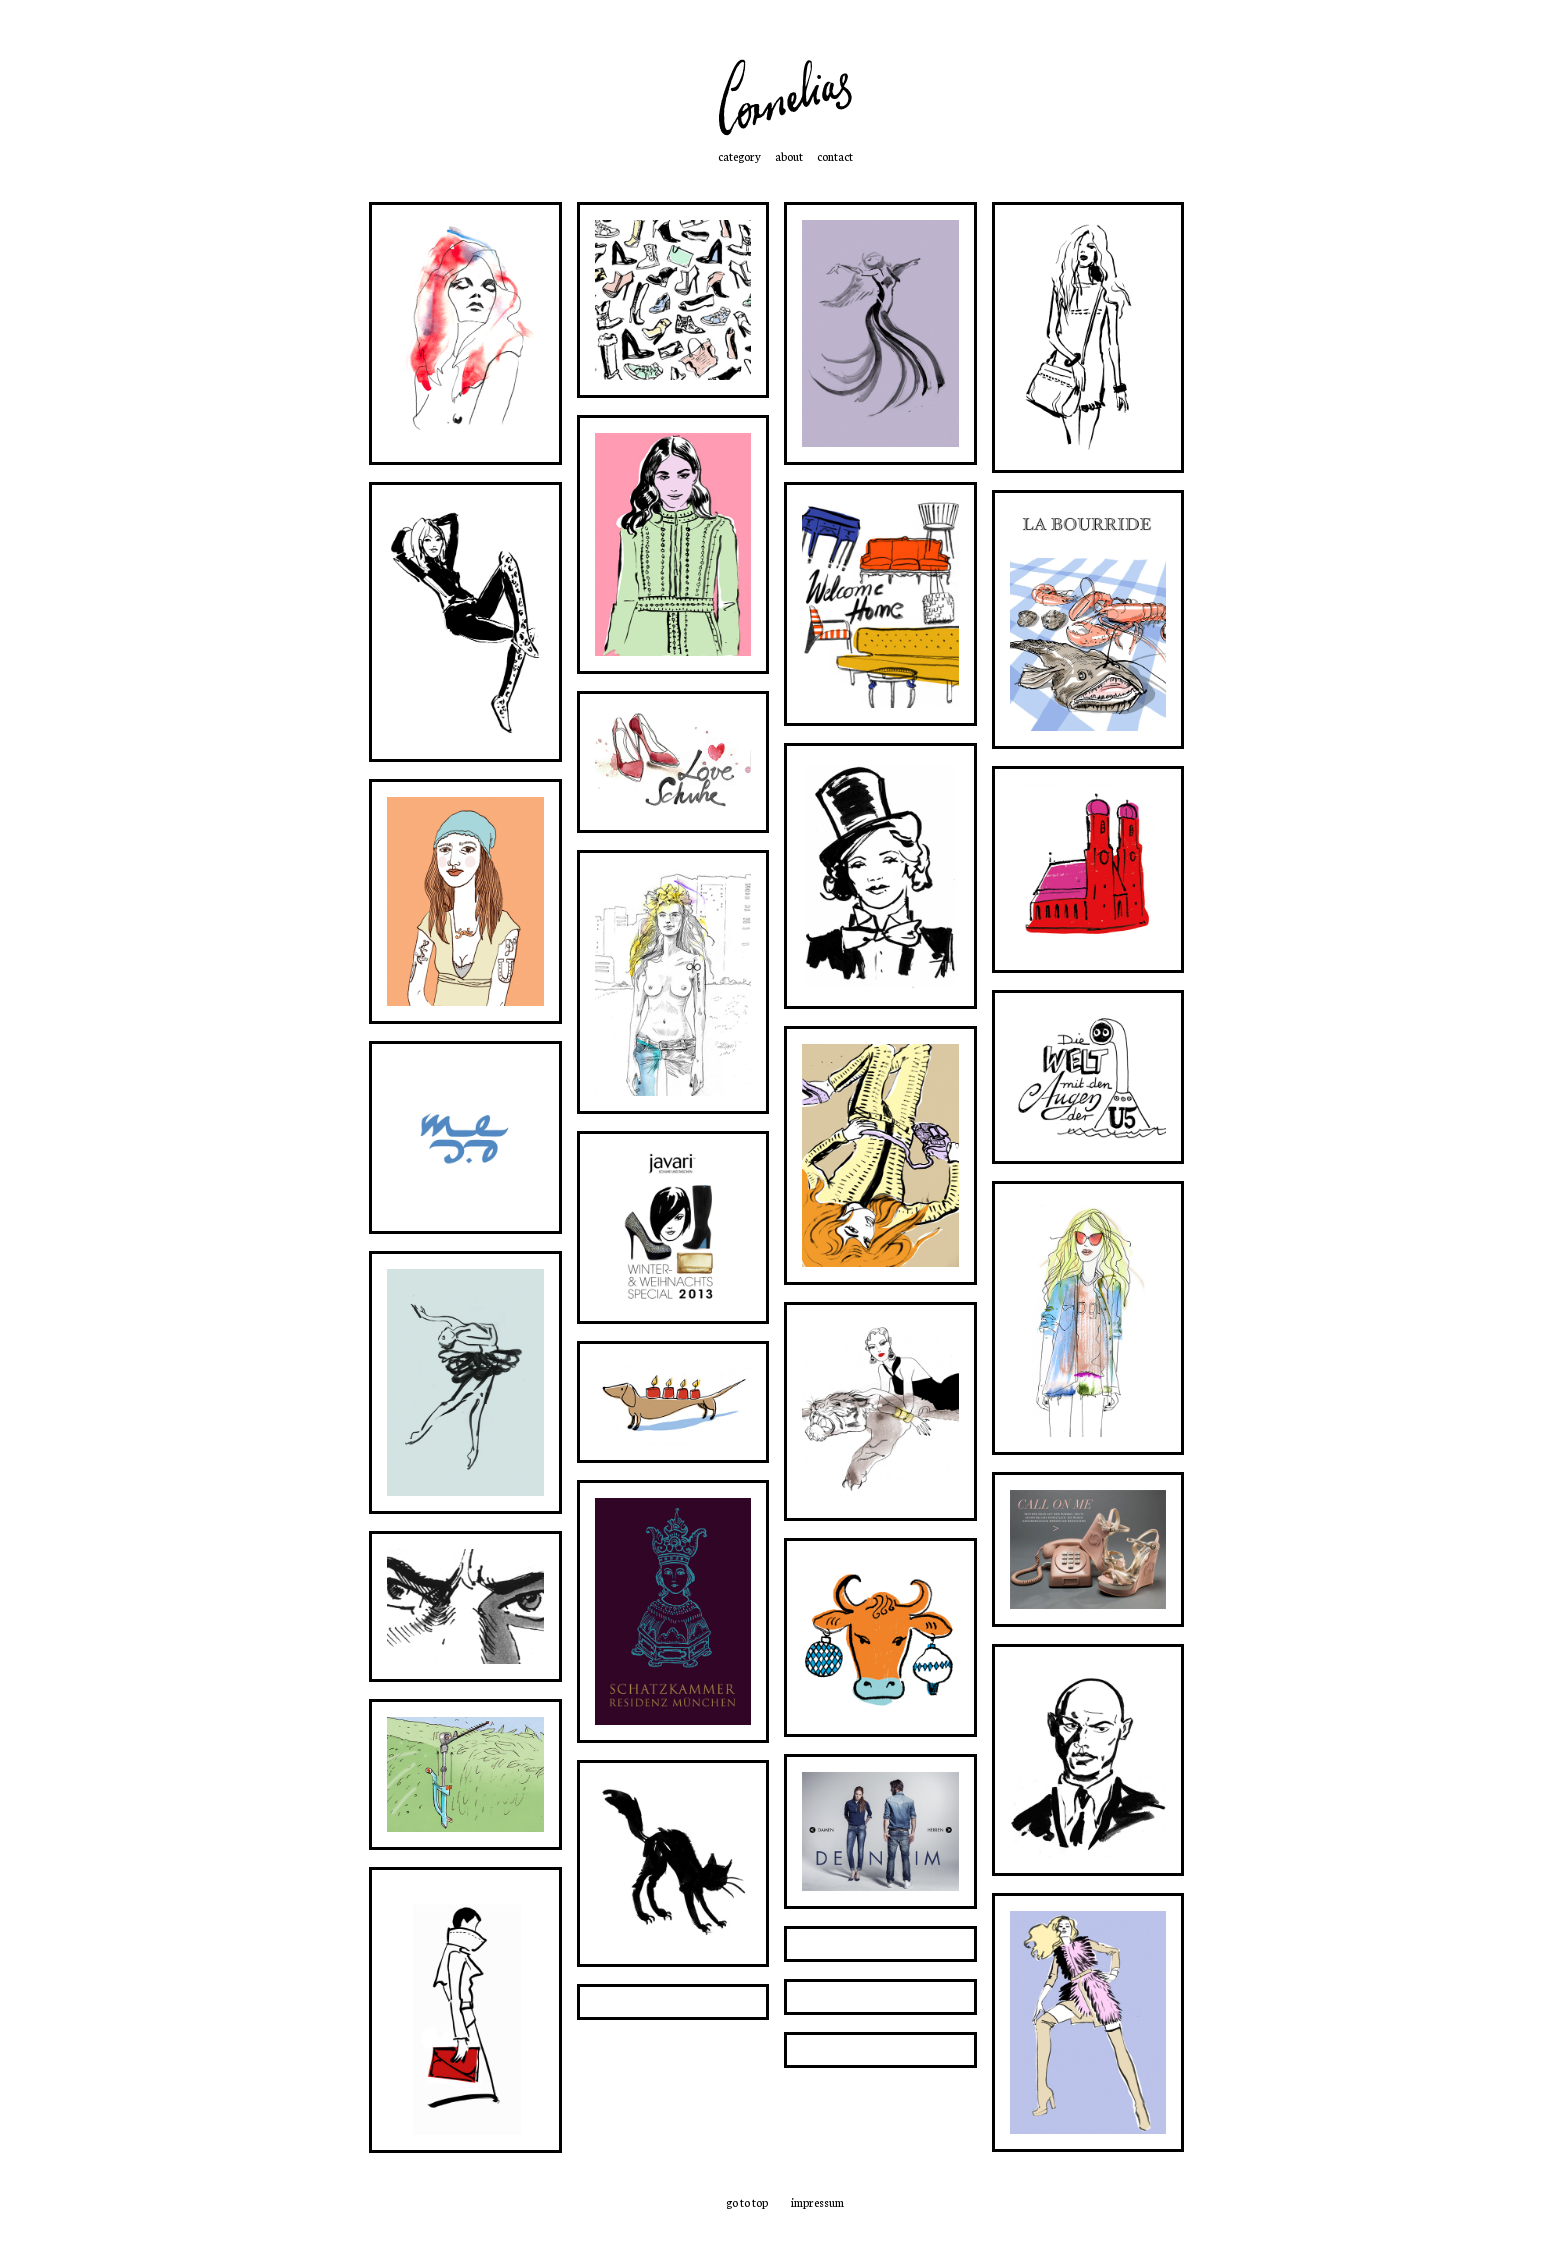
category (739, 156)
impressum (817, 2202)
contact (835, 156)
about (789, 156)
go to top (747, 2202)
